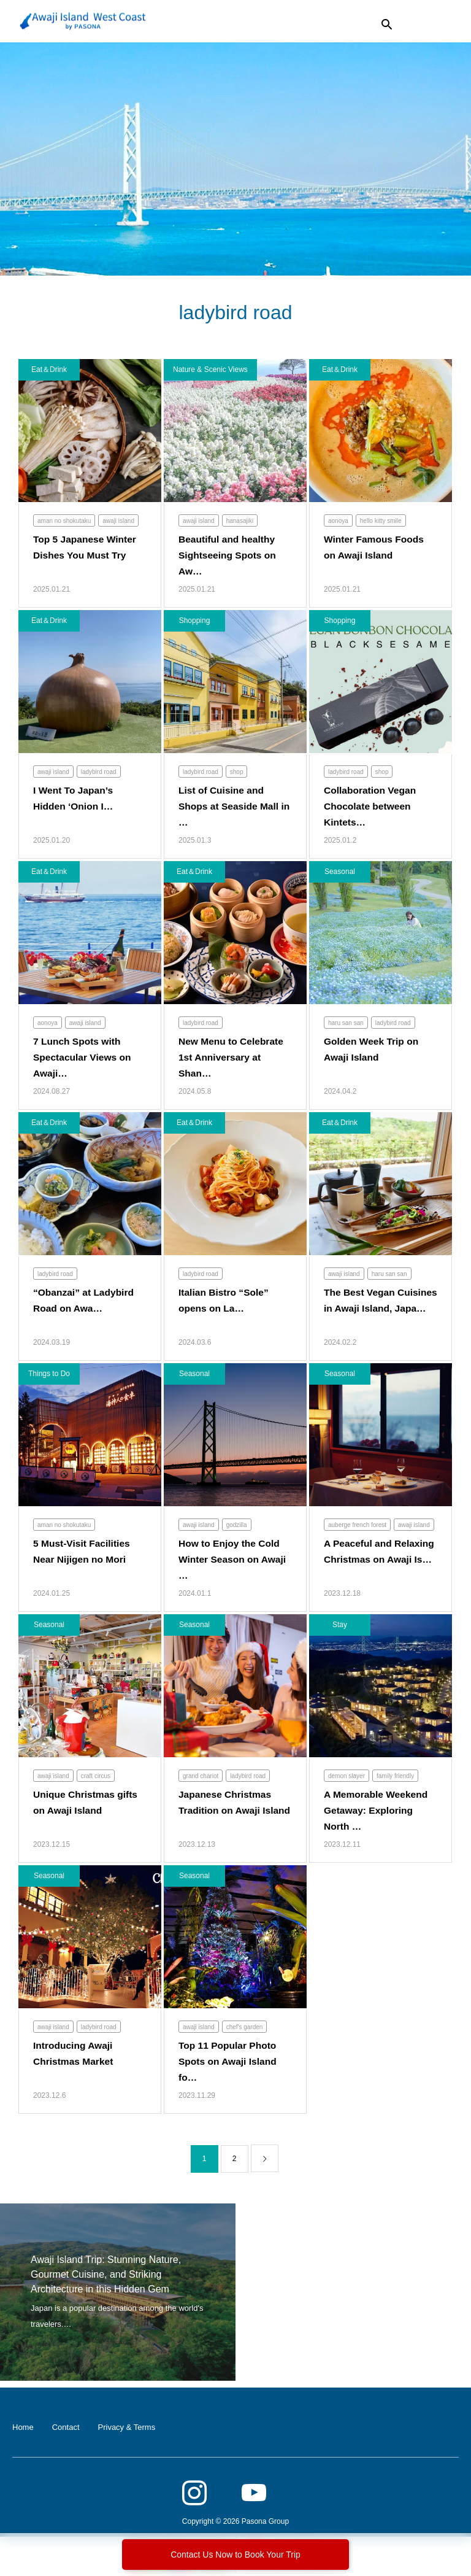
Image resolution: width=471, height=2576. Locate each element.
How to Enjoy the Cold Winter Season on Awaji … (233, 1559)
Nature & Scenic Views (210, 370)
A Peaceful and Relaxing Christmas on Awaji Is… (377, 1559)
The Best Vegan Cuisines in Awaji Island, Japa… (364, 1308)
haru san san (346, 1023)
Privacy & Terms (127, 2427)
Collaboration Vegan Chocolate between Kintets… (371, 806)
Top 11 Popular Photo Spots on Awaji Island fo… (228, 2062)
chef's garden (244, 2027)
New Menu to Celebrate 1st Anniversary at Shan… (232, 1057)
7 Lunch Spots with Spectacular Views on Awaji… (83, 1057)
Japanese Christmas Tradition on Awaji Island (226, 1810)
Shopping (194, 621)
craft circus (95, 1776)
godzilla (236, 1525)
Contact (66, 2427)
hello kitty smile (381, 521)
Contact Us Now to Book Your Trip (235, 2554)
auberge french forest (357, 1525)
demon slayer (346, 1776)
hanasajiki (239, 521)
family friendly (395, 1776)
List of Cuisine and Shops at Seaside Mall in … (229, 806)
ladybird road (99, 772)
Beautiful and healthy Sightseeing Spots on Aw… (228, 555)
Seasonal (339, 872)
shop (236, 772)
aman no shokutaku (64, 521)
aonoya (338, 521)
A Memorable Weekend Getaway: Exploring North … (377, 1810)
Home (23, 2427)
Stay (339, 1625)
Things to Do (49, 1374)
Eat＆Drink (49, 370)
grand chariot (200, 1776)
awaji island (118, 521)
